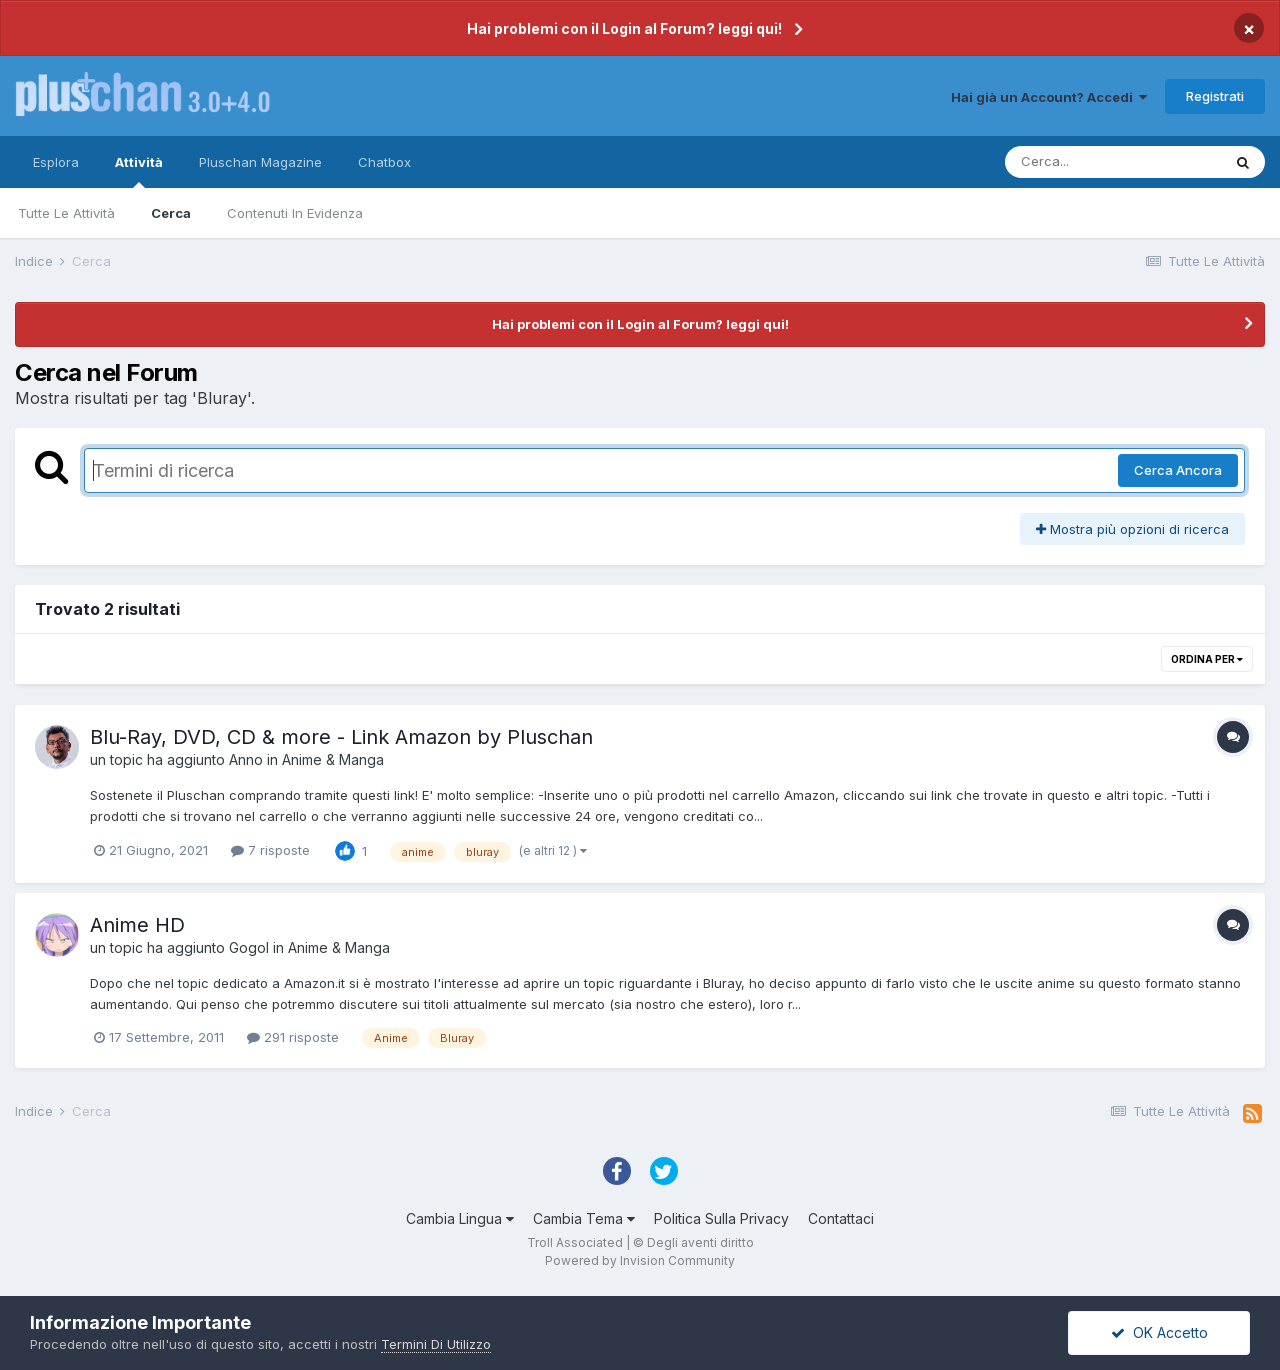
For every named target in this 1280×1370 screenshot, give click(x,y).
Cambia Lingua (460, 1218)
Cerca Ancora (1178, 470)
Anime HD (137, 925)
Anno (246, 759)
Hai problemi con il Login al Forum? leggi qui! (624, 28)
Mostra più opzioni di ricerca (1132, 529)
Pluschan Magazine (260, 162)
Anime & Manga (333, 759)
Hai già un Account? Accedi (1049, 97)
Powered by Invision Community (640, 1260)
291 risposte (293, 1037)
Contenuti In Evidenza (295, 213)
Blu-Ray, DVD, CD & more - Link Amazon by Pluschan (341, 737)
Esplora (56, 162)
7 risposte (270, 850)
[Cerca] (1113, 162)
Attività (139, 171)
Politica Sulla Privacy (721, 1218)
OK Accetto (1159, 1332)
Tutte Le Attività (66, 213)
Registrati (1215, 96)
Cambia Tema (584, 1218)
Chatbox (384, 162)
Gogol (249, 947)
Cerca (171, 213)
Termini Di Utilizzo (436, 1344)
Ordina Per (1207, 659)
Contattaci (841, 1218)
